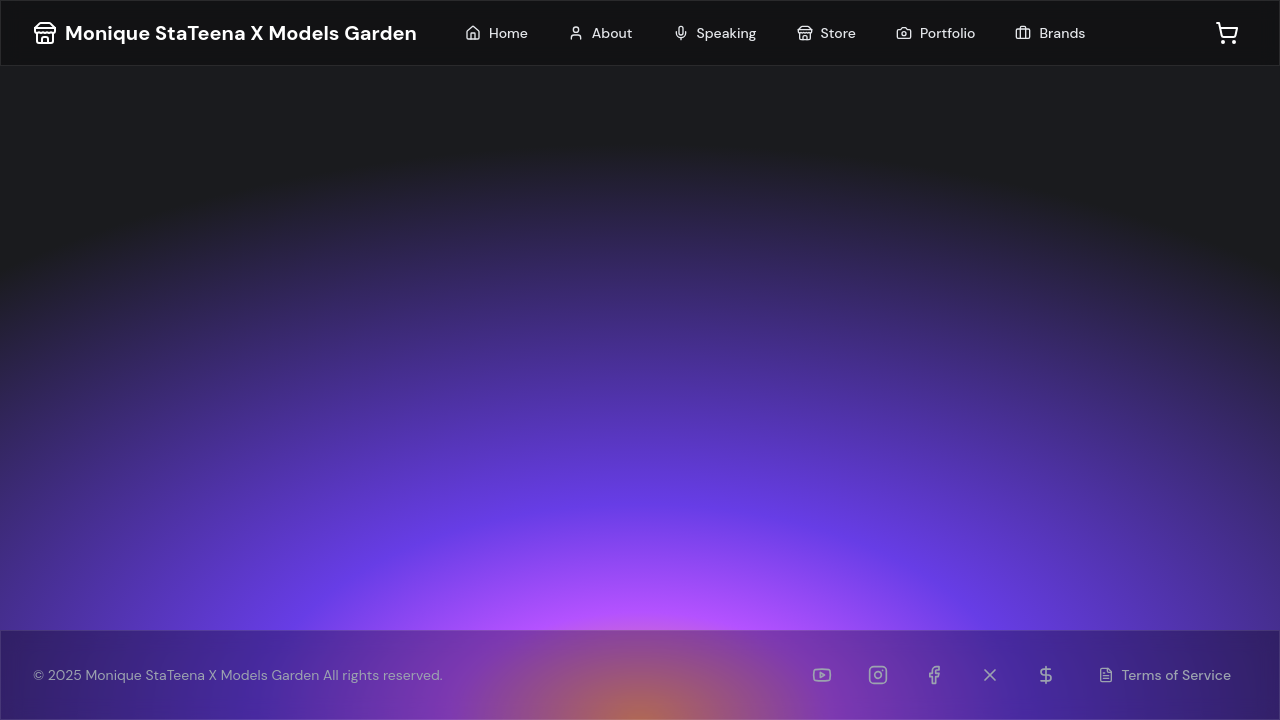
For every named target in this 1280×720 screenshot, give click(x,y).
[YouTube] (822, 675)
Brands (1050, 33)
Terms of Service (1165, 675)
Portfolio (936, 33)
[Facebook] (934, 675)
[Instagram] (878, 675)
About (600, 33)
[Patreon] (1046, 675)
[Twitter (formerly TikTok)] (990, 675)
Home (496, 33)
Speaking (715, 33)
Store (826, 33)
